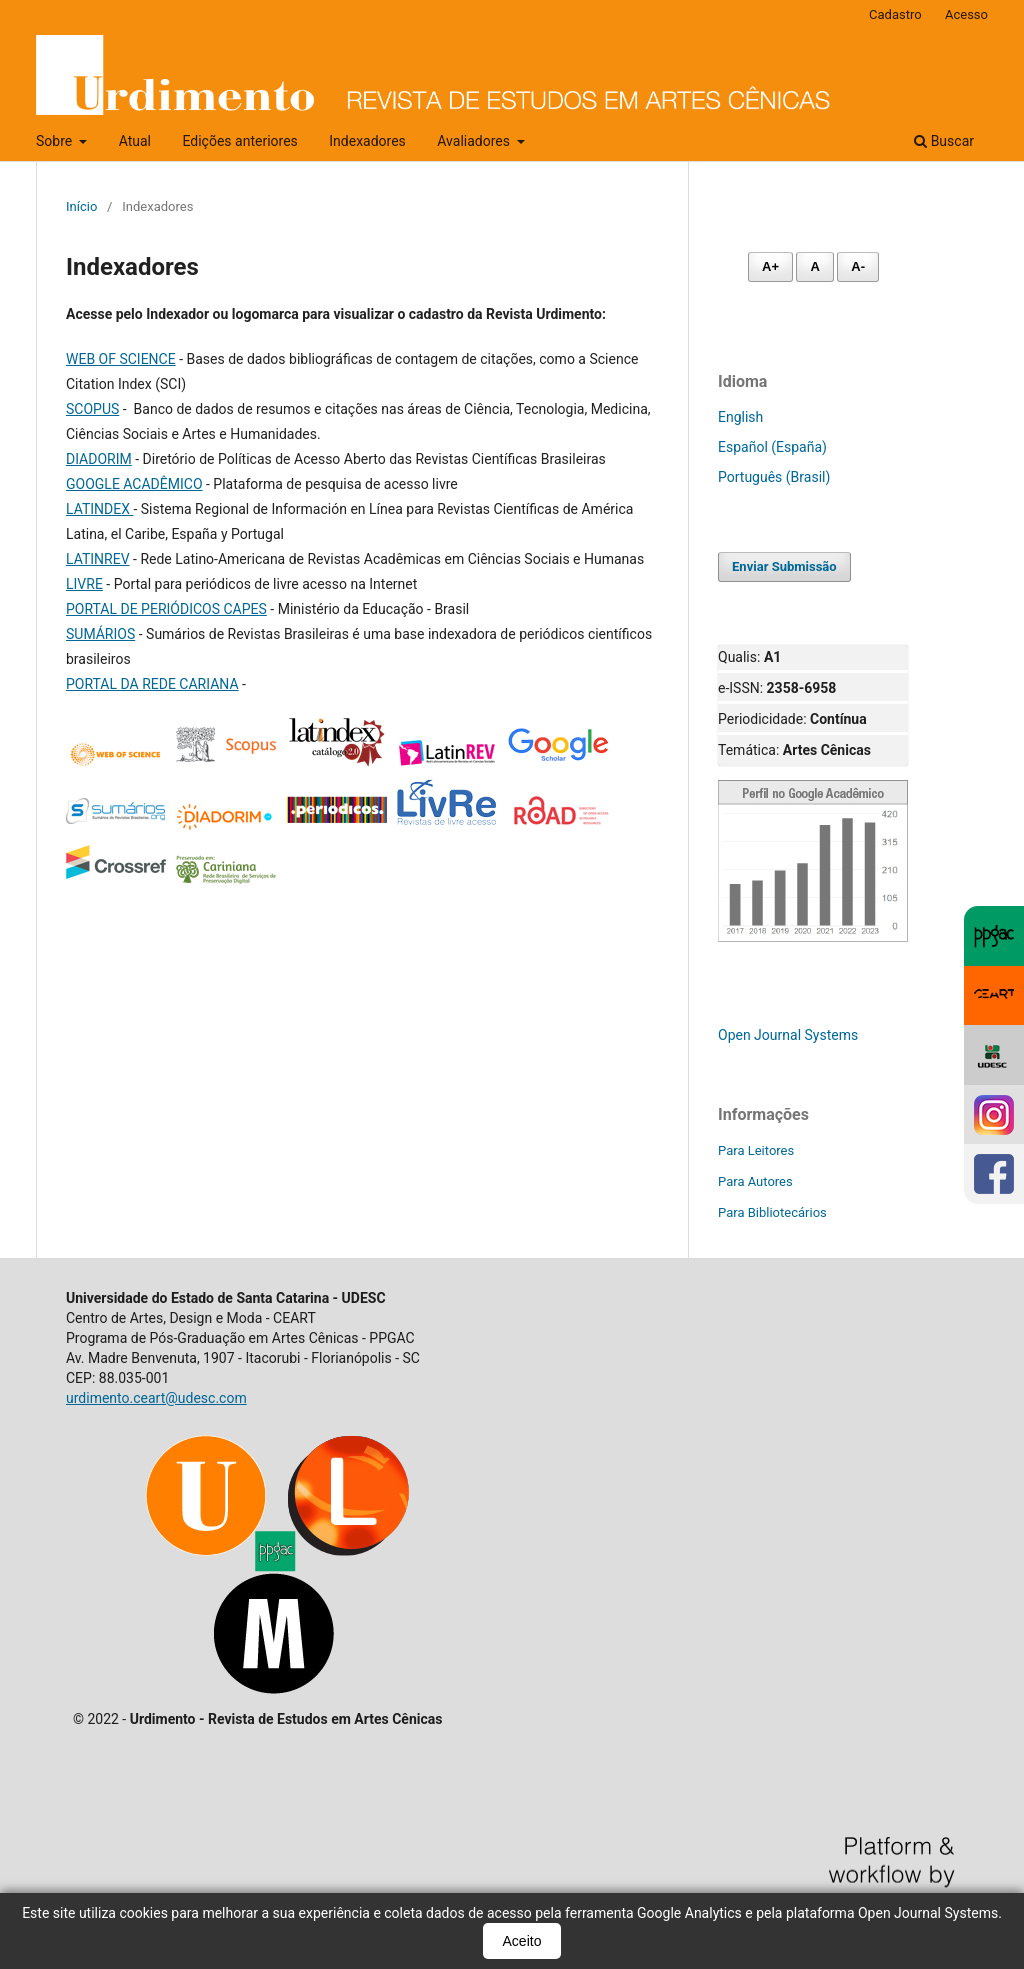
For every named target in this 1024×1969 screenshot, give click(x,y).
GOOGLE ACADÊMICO (134, 484)
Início (81, 206)
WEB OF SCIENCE (121, 359)
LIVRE (84, 584)
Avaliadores (475, 141)
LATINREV (98, 559)
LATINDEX (99, 509)
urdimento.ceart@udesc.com (156, 1398)
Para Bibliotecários (772, 1212)
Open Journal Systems (788, 1035)
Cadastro (895, 14)
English (740, 417)
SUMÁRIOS (100, 634)
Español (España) (772, 447)
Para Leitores (756, 1150)
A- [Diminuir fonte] (858, 266)
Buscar (944, 141)
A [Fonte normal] (814, 266)
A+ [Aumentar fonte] (770, 266)
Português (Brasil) (774, 477)
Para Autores (755, 1181)
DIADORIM (99, 459)
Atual (135, 141)
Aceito (522, 1941)
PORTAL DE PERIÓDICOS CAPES (166, 609)
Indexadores (367, 141)
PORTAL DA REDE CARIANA (152, 684)
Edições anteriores (239, 141)
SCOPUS (92, 409)
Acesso (966, 14)
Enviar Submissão (784, 566)
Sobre (56, 141)
